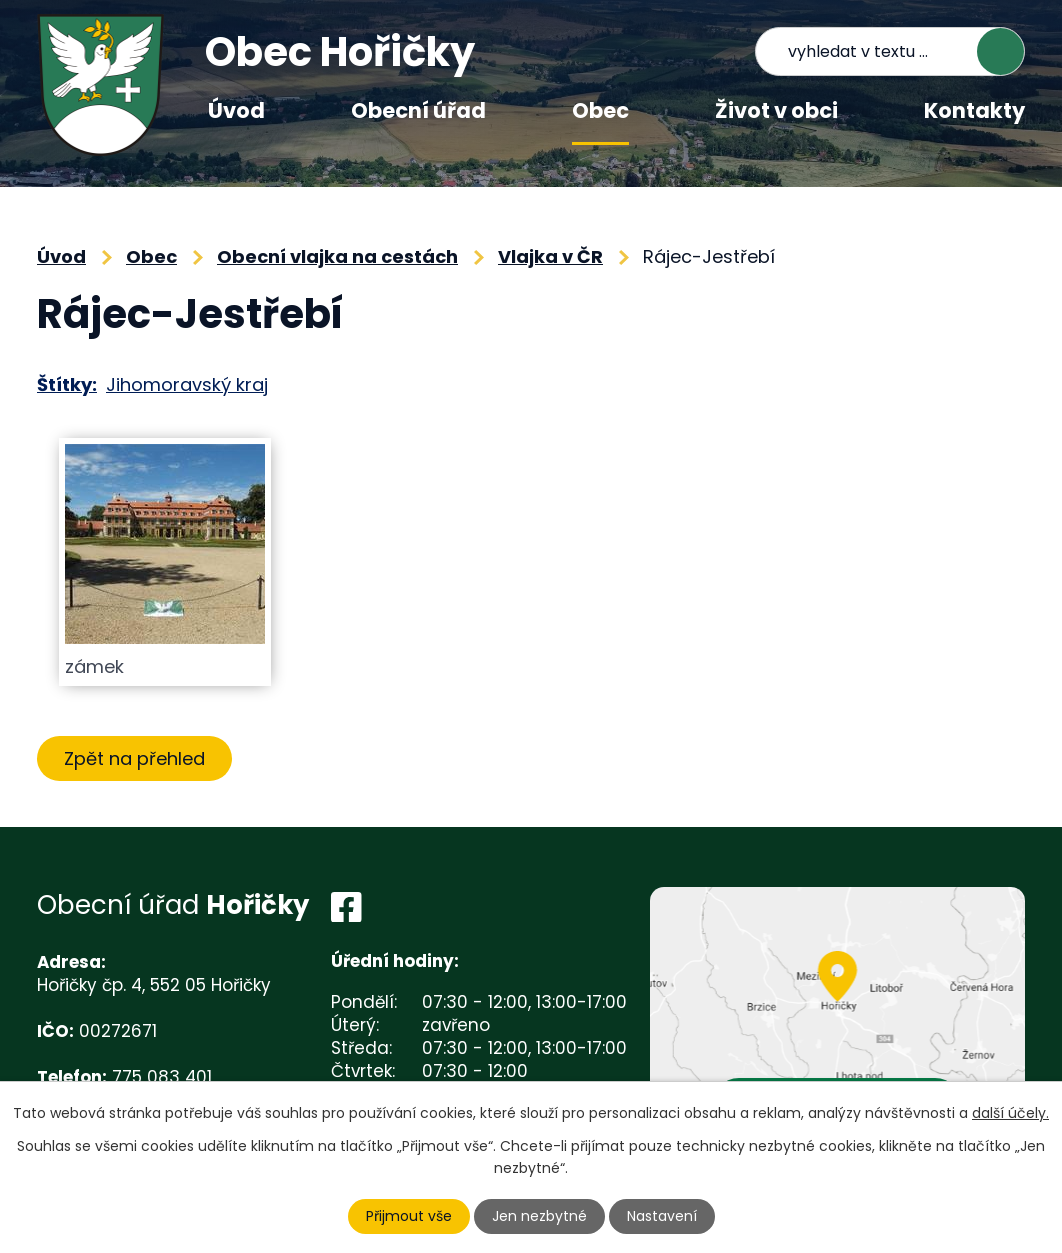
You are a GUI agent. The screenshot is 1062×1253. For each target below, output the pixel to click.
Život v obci (776, 110)
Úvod (236, 110)
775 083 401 (162, 1077)
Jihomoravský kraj (187, 384)
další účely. (1010, 1113)
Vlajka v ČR (550, 256)
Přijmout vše (409, 1216)
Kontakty (974, 110)
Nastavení (662, 1216)
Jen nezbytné (539, 1216)
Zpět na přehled (134, 758)
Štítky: (67, 384)
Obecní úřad (418, 110)
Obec (600, 110)
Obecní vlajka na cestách (337, 256)
